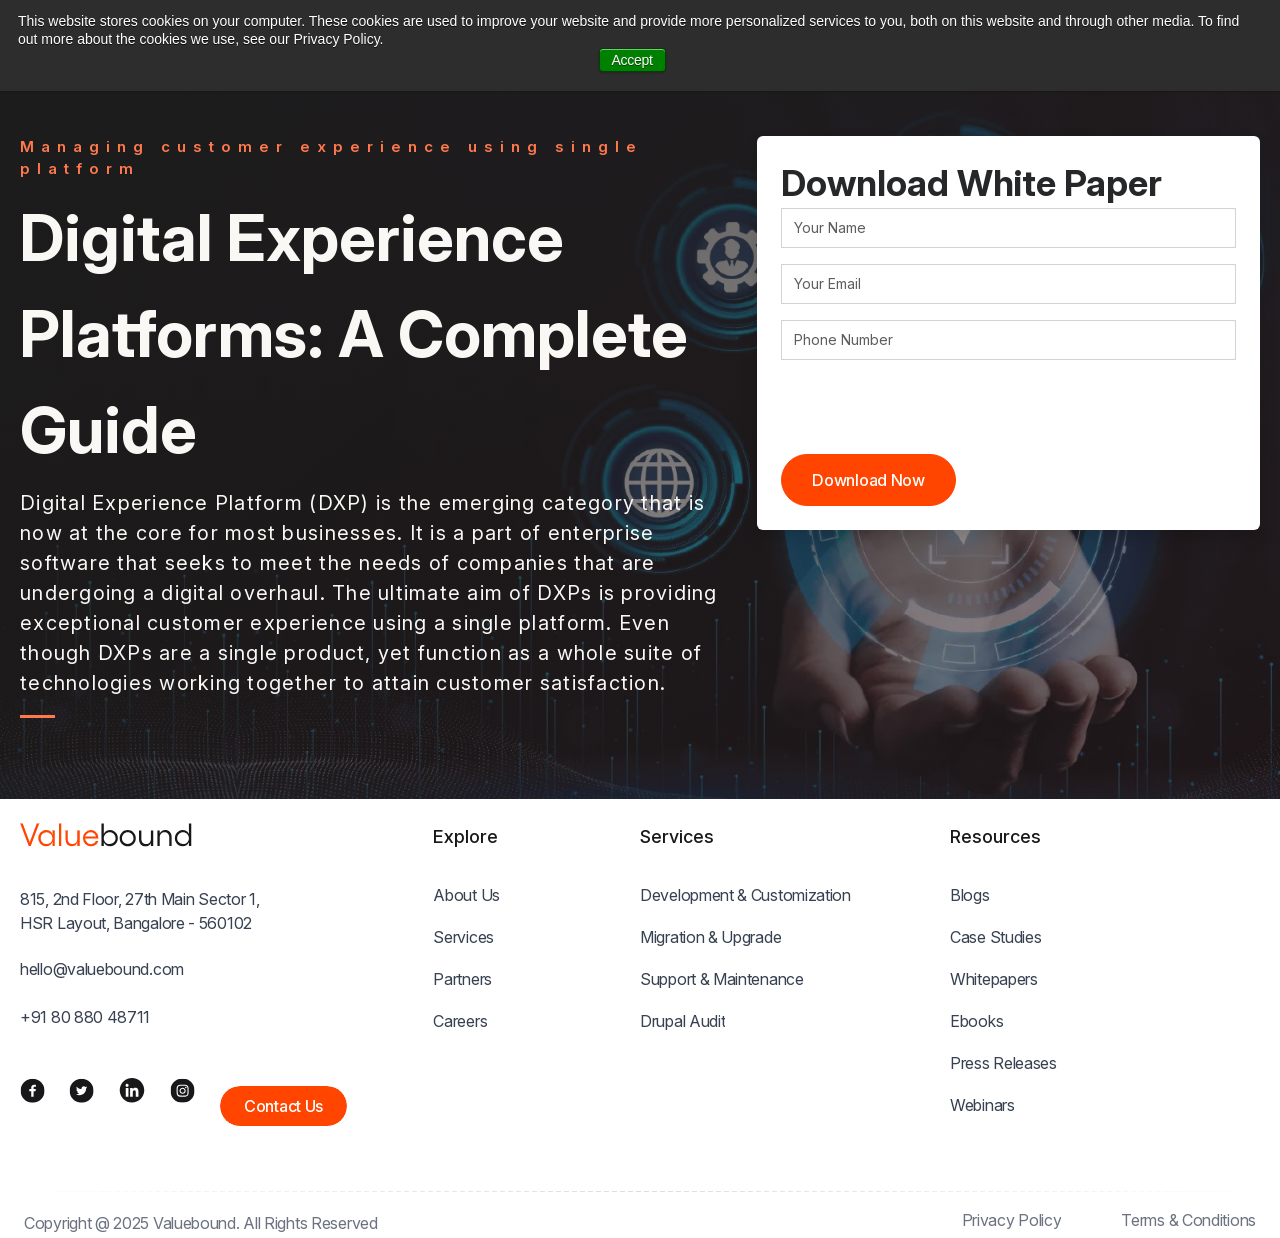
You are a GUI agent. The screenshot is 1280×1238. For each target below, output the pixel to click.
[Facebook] (32, 1090)
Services (463, 937)
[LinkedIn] (132, 1090)
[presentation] (933, 415)
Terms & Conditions (1188, 1220)
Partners (462, 979)
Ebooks (976, 1021)
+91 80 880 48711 (85, 1017)
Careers (460, 1021)
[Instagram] (182, 1090)
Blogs (970, 895)
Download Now (868, 480)
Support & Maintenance (722, 979)
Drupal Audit (682, 1021)
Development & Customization (745, 895)
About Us (466, 895)
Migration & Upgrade (710, 937)
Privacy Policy (1012, 1220)
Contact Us (283, 1106)
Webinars (982, 1105)
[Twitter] (81, 1090)
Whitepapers (994, 979)
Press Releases (1003, 1063)
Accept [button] (632, 60)
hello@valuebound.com (102, 969)
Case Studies (995, 937)
